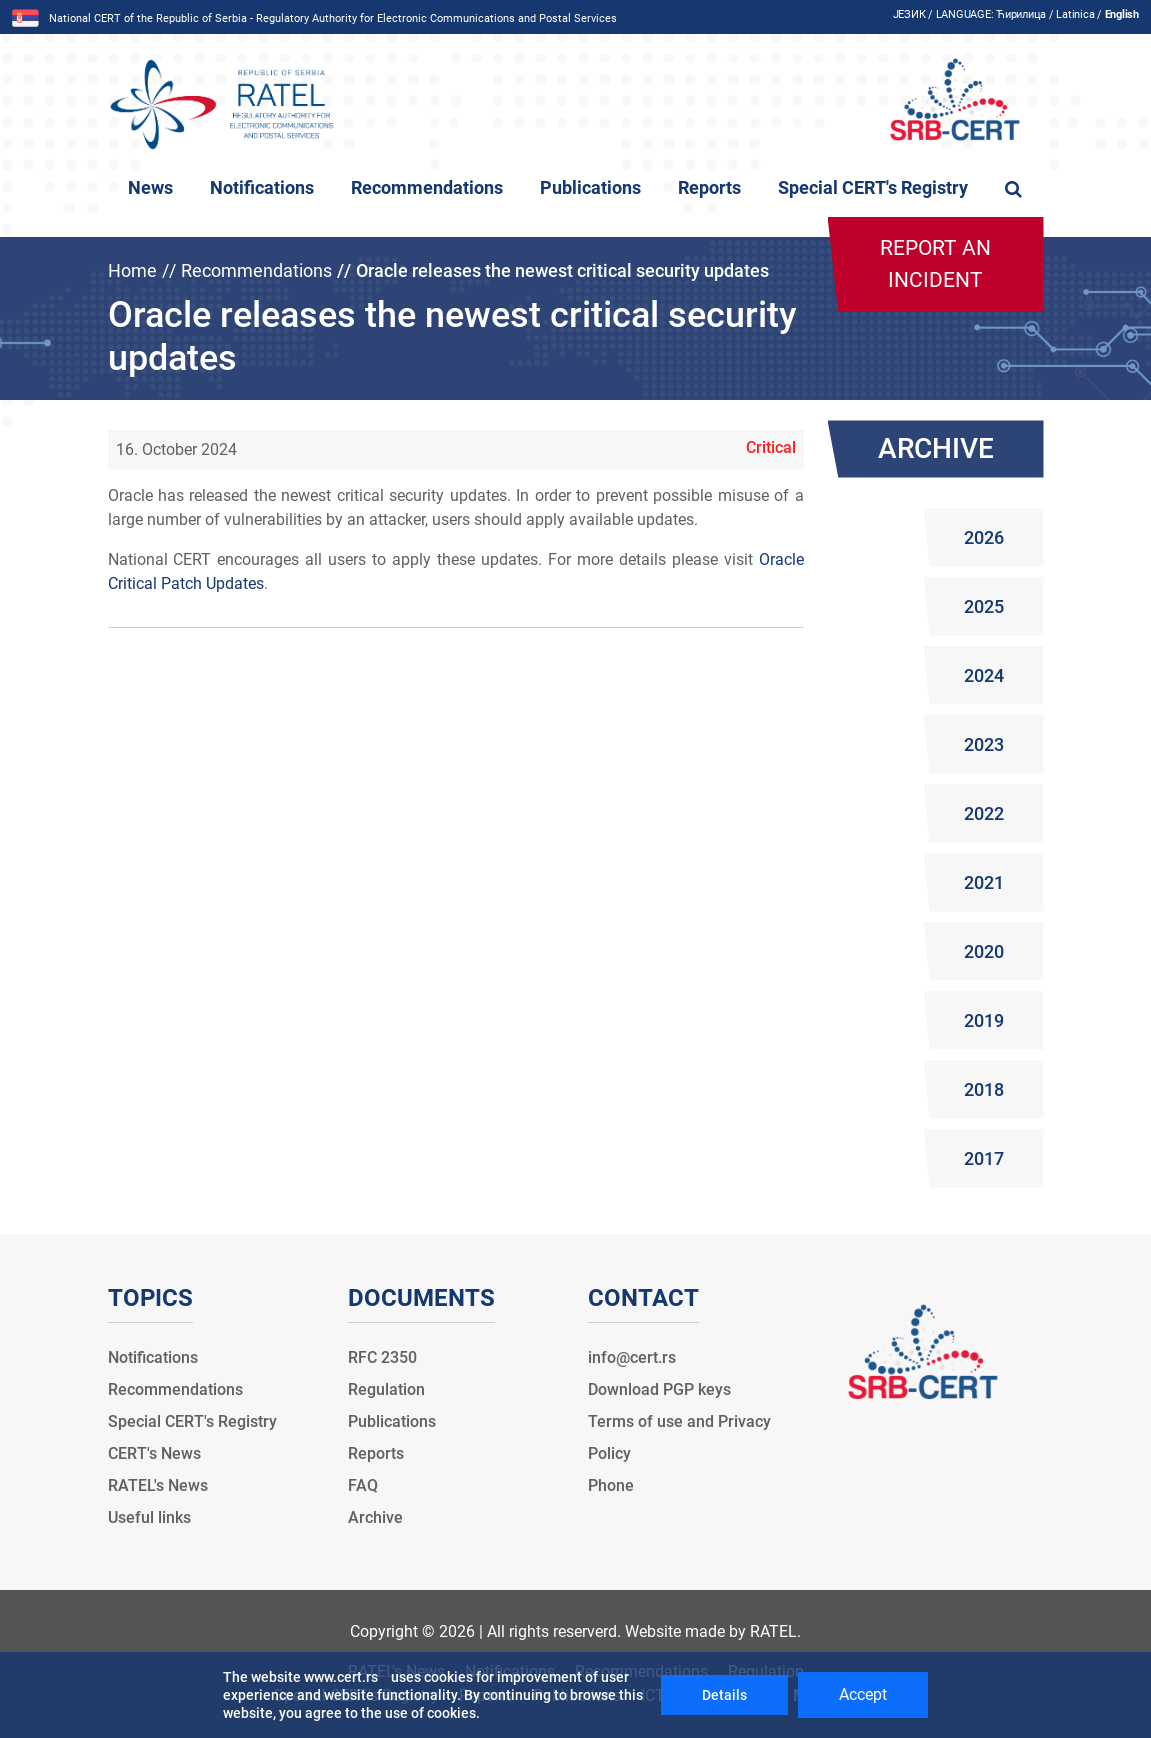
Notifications (262, 188)
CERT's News (154, 1453)
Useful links (149, 1517)
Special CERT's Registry (873, 188)
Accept (863, 1694)
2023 (984, 744)
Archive (375, 1517)
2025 (984, 606)
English (1122, 14)
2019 (984, 1020)
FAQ (363, 1485)
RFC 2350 (382, 1357)
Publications (590, 188)
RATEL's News (158, 1485)
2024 (984, 675)
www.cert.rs (341, 1677)
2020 (984, 951)
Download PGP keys (659, 1389)
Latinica (1075, 14)
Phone (611, 1485)
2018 (984, 1089)
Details (724, 1695)
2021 (984, 882)
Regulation (386, 1389)
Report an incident (935, 264)
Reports (709, 188)
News (150, 188)
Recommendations (427, 188)
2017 (984, 1158)
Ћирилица (1021, 14)
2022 (984, 813)
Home (132, 270)
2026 (984, 537)
